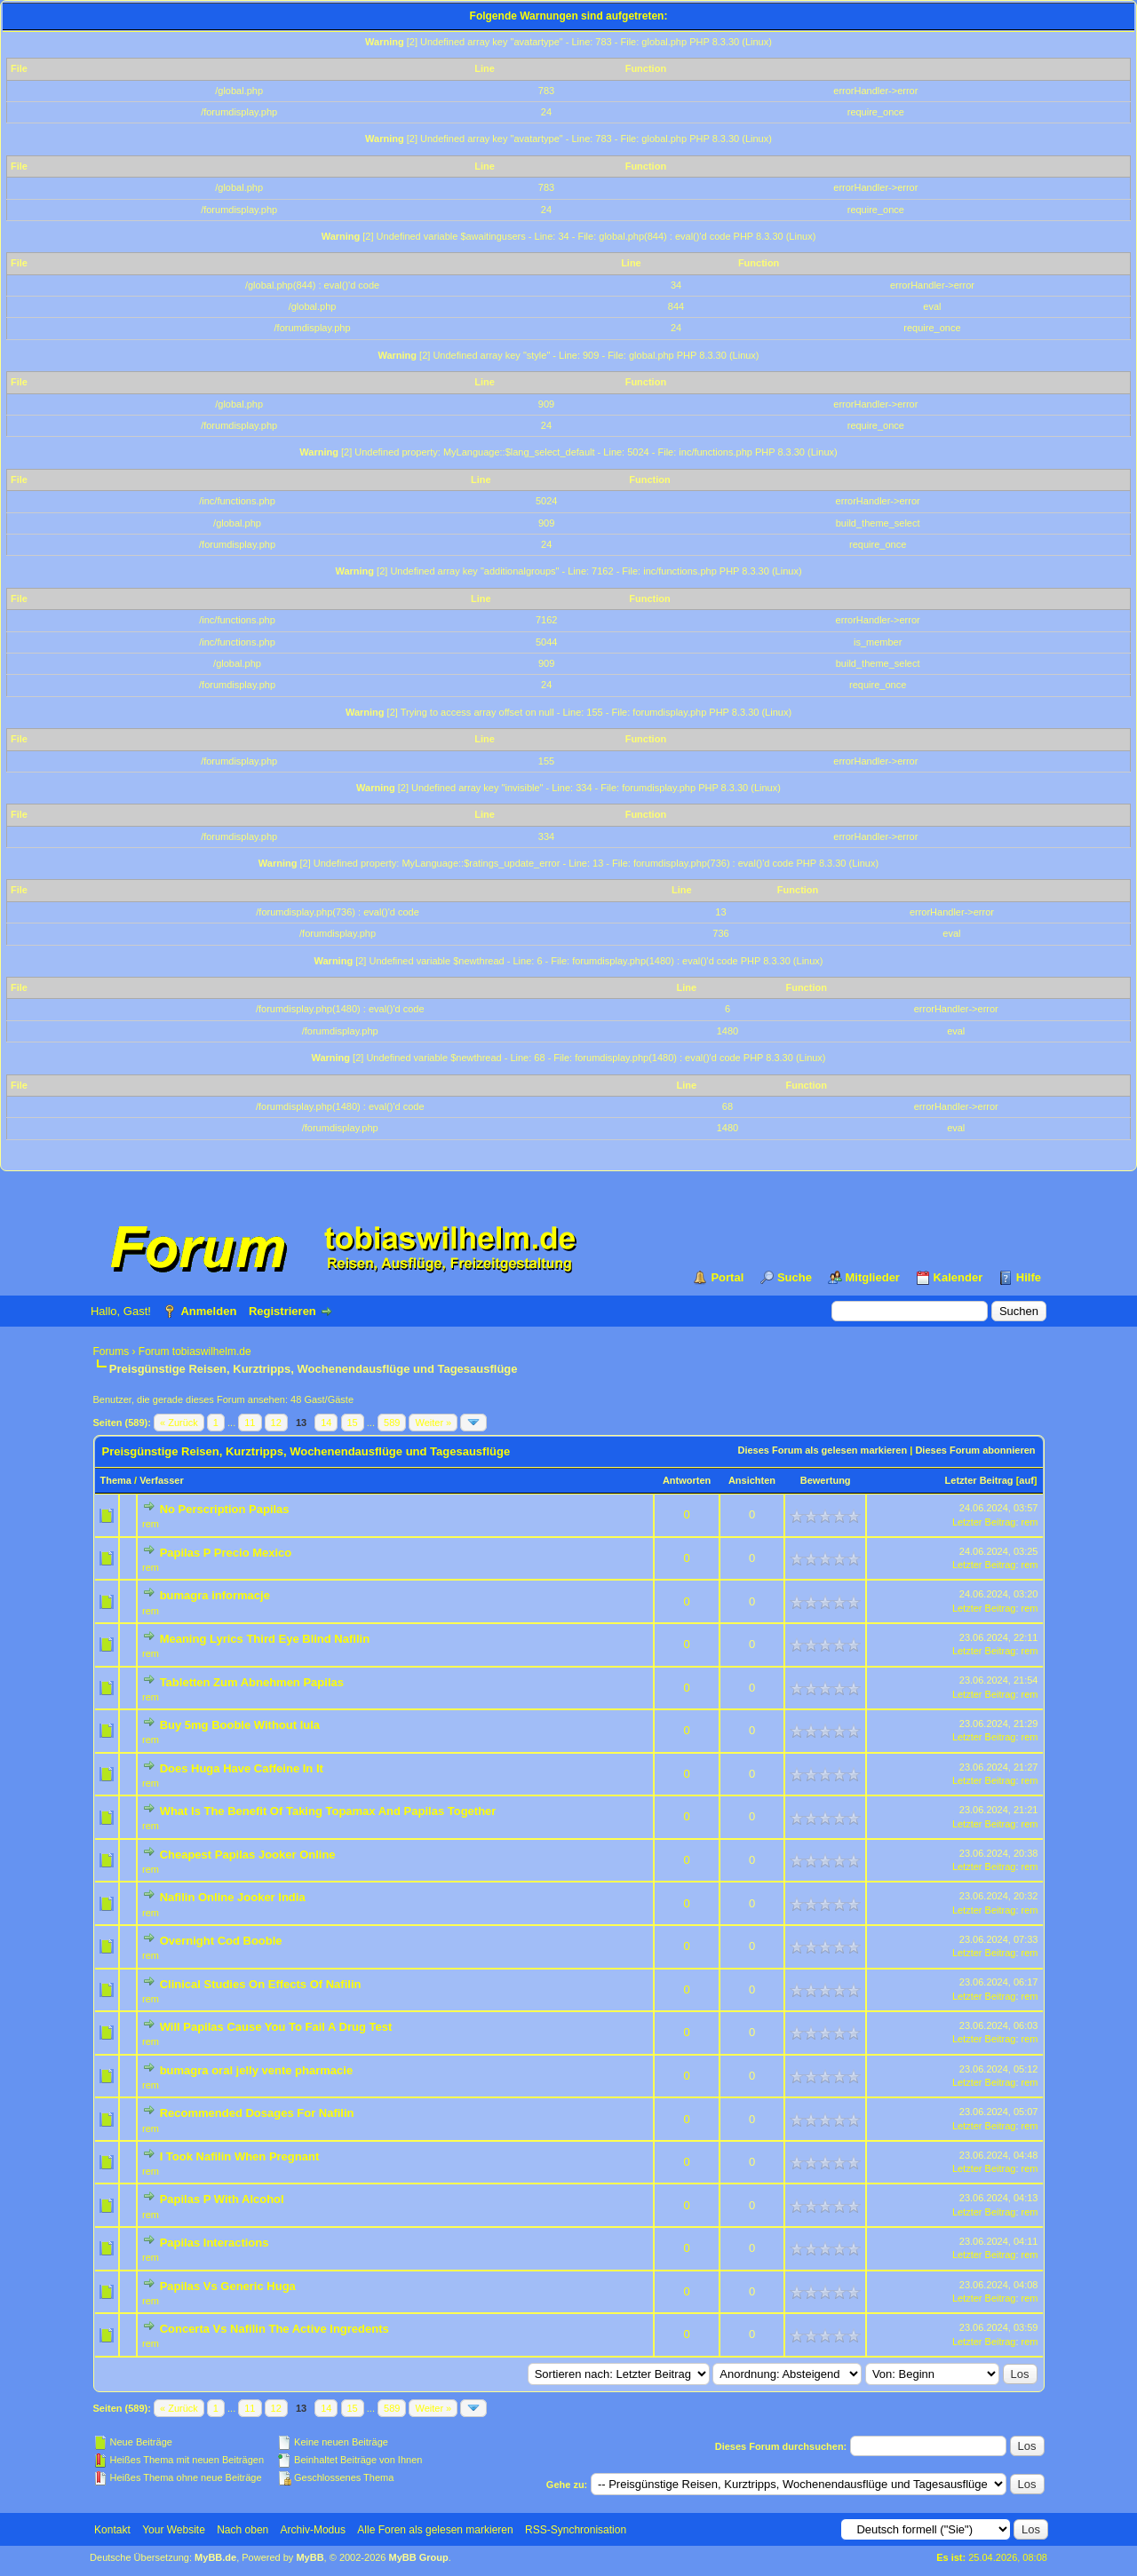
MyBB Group (419, 2557)
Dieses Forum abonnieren (975, 1450)
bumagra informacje (215, 1595)
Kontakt (112, 2530)
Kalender (958, 1277)
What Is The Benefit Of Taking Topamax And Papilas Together (328, 1811)
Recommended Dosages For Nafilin (257, 2113)
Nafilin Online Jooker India (233, 1897)
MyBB (309, 2557)
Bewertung (825, 1480)
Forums (111, 1351)
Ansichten (751, 1480)
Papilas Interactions (214, 2242)
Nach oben (242, 2530)
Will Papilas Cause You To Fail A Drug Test (276, 2026)
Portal (727, 1277)
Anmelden (208, 1311)
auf (1026, 1480)
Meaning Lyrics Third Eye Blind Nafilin (265, 1638)
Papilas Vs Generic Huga (228, 2286)
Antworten (687, 1480)
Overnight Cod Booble (221, 1940)
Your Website (173, 2530)
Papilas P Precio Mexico (226, 1552)
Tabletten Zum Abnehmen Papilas (252, 1682)
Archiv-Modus (313, 2530)
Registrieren (282, 1311)
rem (150, 1523)
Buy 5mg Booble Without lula (240, 1725)
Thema (115, 1480)
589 (392, 1422)
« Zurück (179, 1422)
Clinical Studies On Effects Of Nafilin (261, 1984)
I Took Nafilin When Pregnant (240, 2156)
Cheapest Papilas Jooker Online (248, 1854)
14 (326, 1422)
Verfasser (161, 1480)
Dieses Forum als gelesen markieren (822, 1450)
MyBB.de (215, 2557)
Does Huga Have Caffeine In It (241, 1768)
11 (249, 1422)
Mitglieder (873, 1277)
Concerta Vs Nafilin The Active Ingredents (274, 2328)
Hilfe (1028, 1277)
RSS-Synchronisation (575, 2530)
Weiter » (433, 1422)
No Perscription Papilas (225, 1509)
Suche (794, 1277)
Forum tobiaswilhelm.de (195, 1351)
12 (276, 1422)
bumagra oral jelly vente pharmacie (256, 2070)
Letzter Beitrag (979, 1480)
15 (352, 1422)
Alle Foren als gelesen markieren (435, 2530)
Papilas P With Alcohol (222, 2199)
